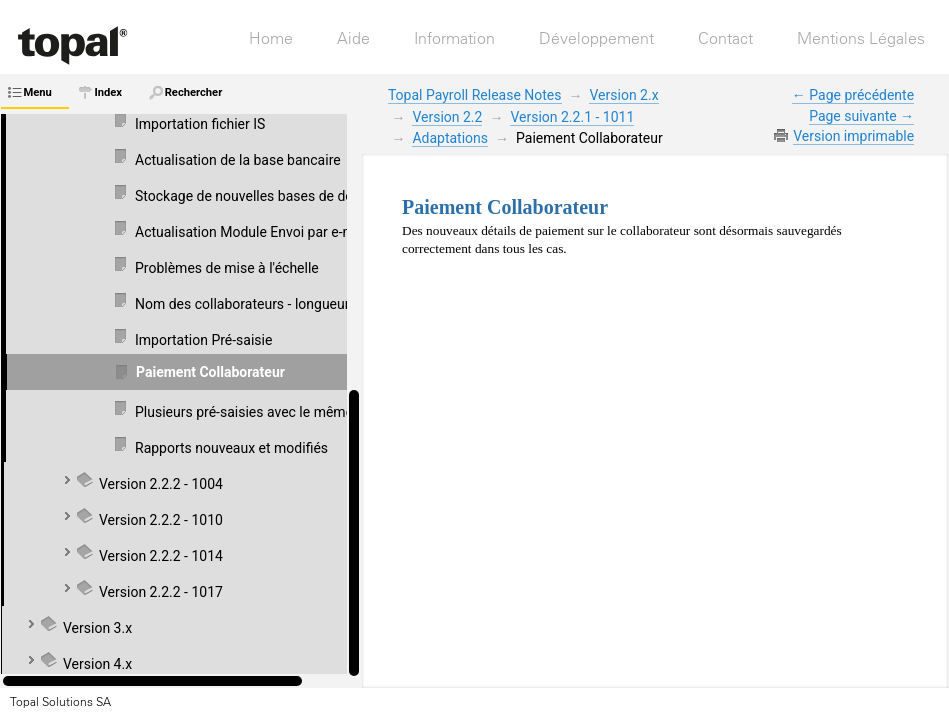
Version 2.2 (447, 117)
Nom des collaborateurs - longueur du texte (269, 304)
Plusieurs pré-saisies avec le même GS (254, 412)
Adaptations (450, 138)
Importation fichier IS (200, 124)
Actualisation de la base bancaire (238, 160)
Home (271, 38)
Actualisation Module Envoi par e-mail (252, 232)
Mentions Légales (861, 38)
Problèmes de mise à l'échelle (227, 268)
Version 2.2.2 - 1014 (161, 556)
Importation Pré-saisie (203, 340)
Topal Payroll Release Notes (475, 95)
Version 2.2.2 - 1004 (161, 484)
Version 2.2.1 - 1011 (572, 117)
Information (454, 38)
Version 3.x (97, 628)
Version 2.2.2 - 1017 (161, 592)
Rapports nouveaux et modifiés (231, 448)
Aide (353, 38)
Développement (596, 38)
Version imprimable (853, 136)
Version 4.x (97, 664)
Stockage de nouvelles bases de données (263, 196)
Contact (725, 38)
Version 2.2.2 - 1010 (161, 520)
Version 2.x (623, 95)
